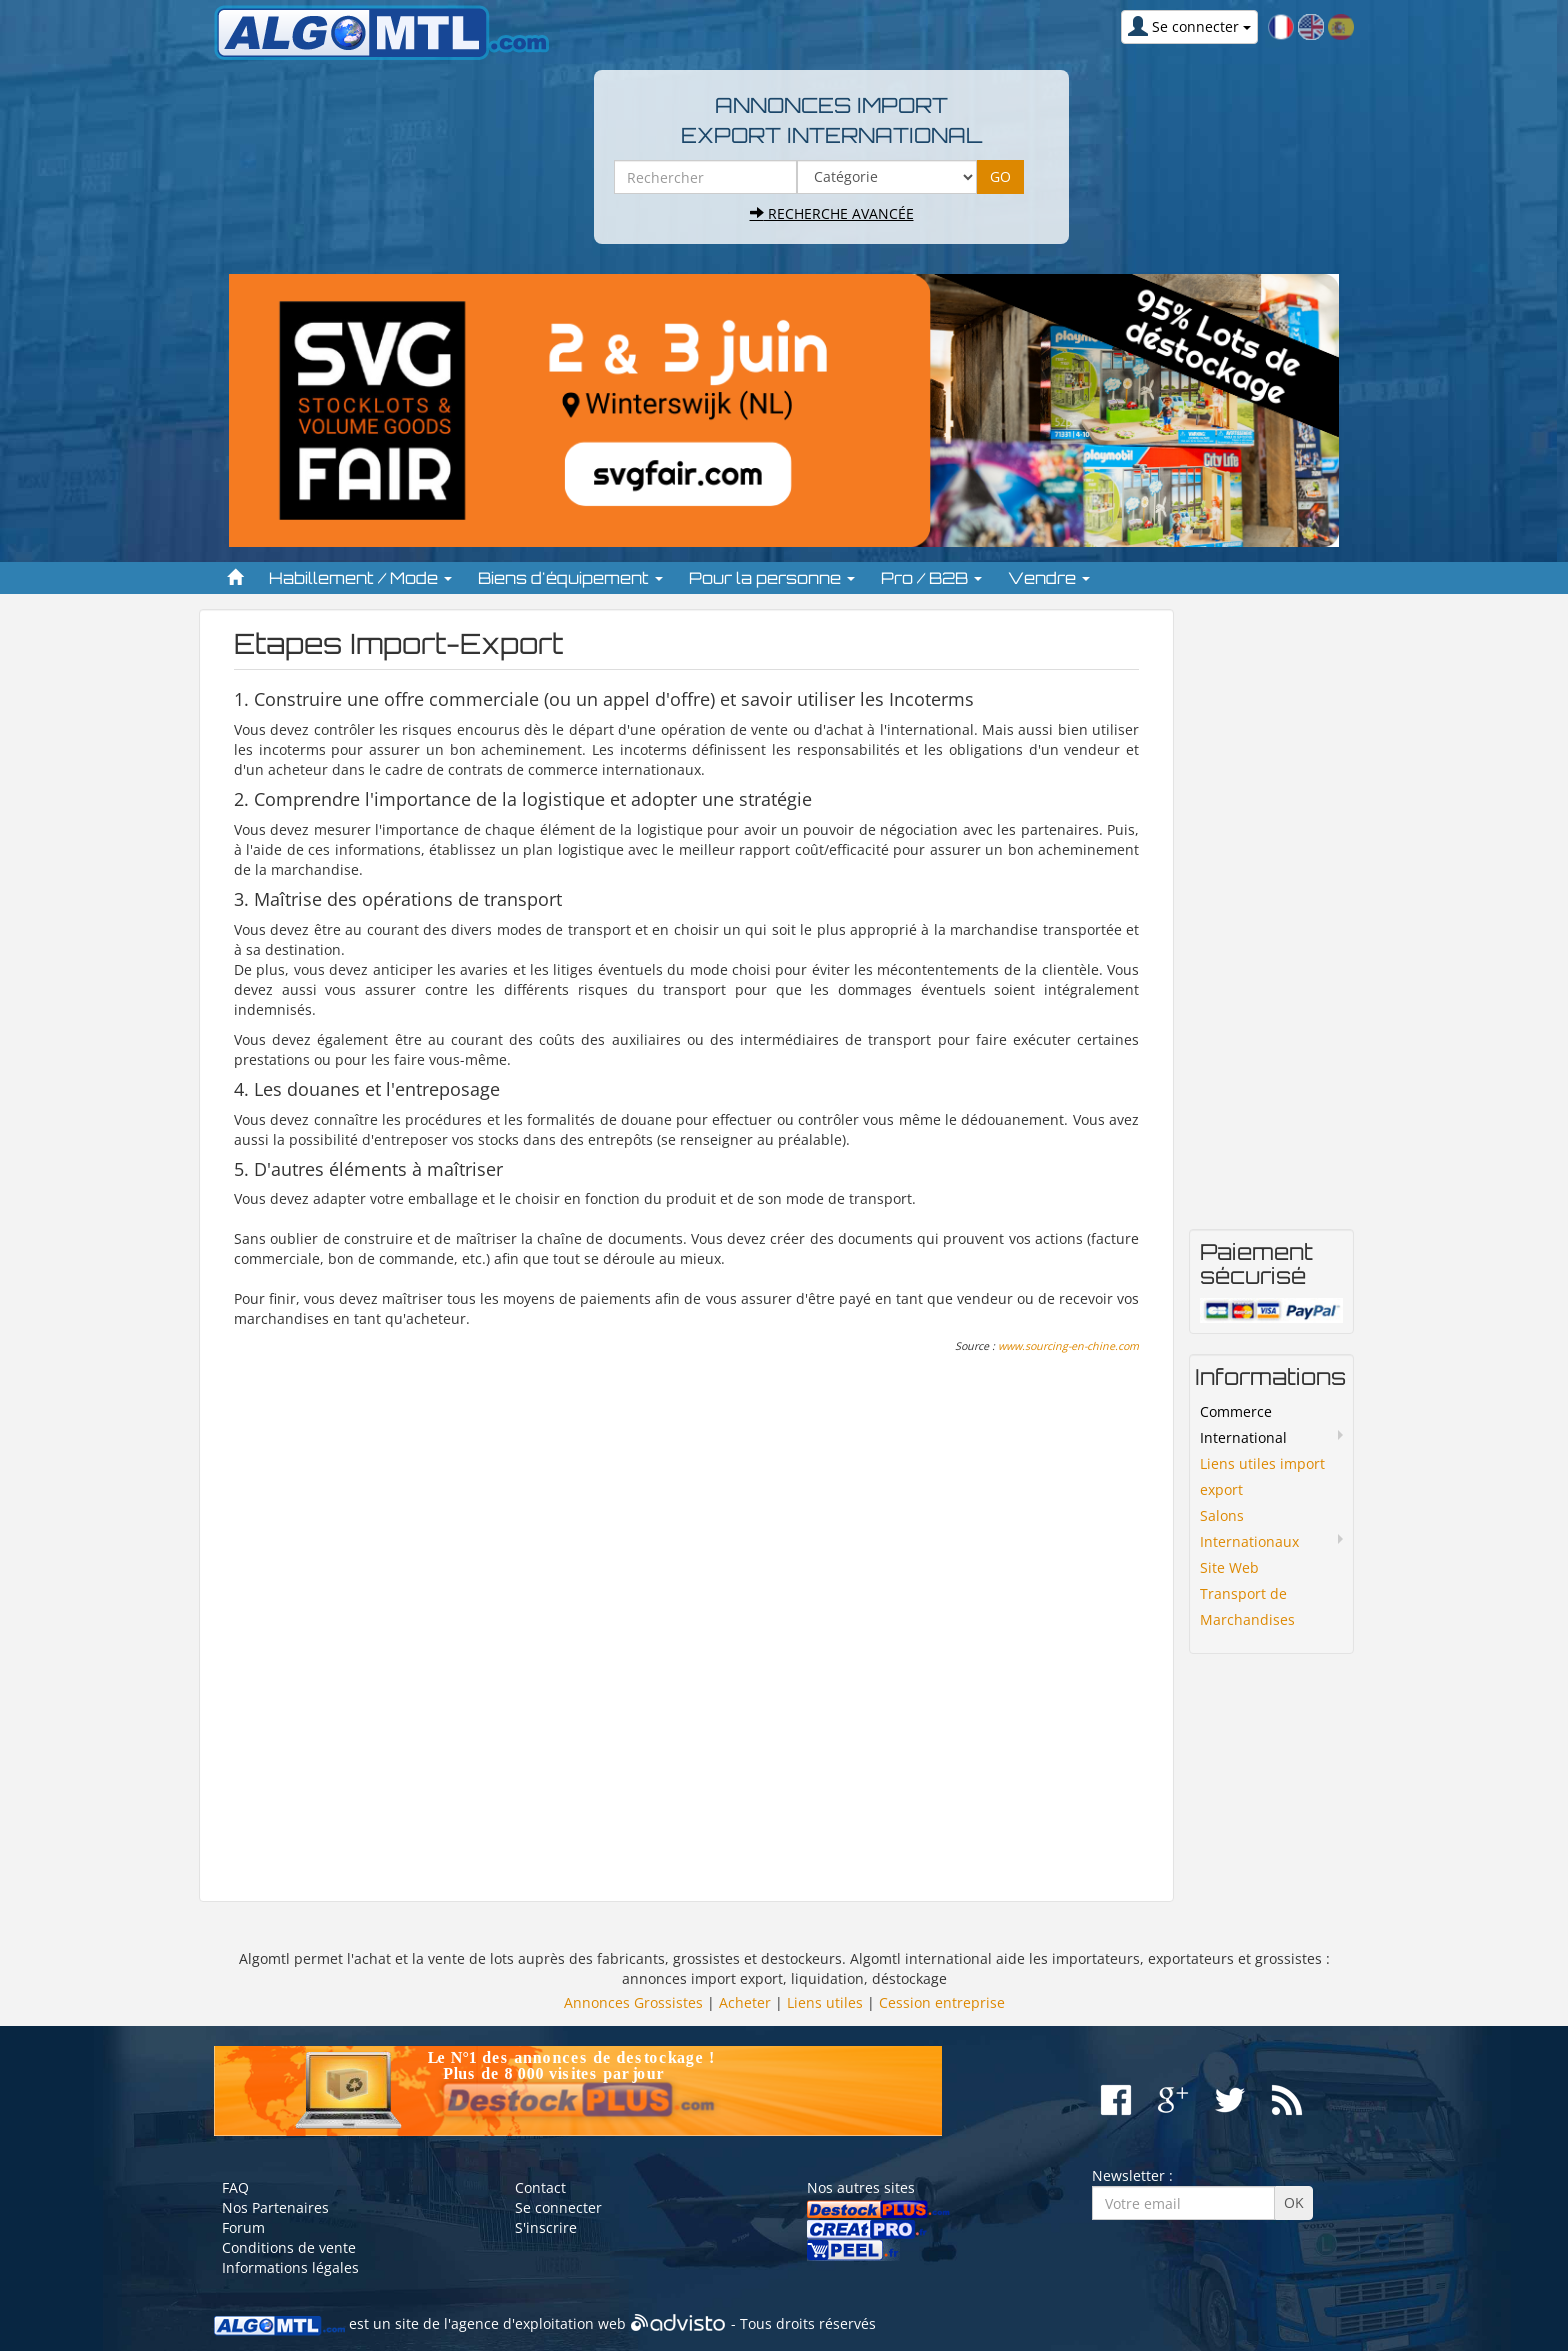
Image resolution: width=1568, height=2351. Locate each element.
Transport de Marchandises (1247, 1606)
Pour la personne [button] (772, 578)
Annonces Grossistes (633, 2002)
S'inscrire (546, 2227)
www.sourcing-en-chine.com (1068, 1346)
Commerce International (1243, 1424)
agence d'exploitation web (538, 2323)
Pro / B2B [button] (931, 578)
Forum (243, 2227)
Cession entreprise (942, 2002)
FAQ (235, 2187)
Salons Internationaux (1249, 1528)
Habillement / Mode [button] (360, 578)
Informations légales (290, 2267)
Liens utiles (825, 2002)
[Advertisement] (686, 1623)
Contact (540, 2187)
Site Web (1229, 1567)
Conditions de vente (289, 2247)
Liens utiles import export (1262, 1476)
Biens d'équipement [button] (570, 578)
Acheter (745, 2002)
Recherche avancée (832, 213)
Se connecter (558, 2207)
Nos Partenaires (275, 2207)
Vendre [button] (1049, 578)
